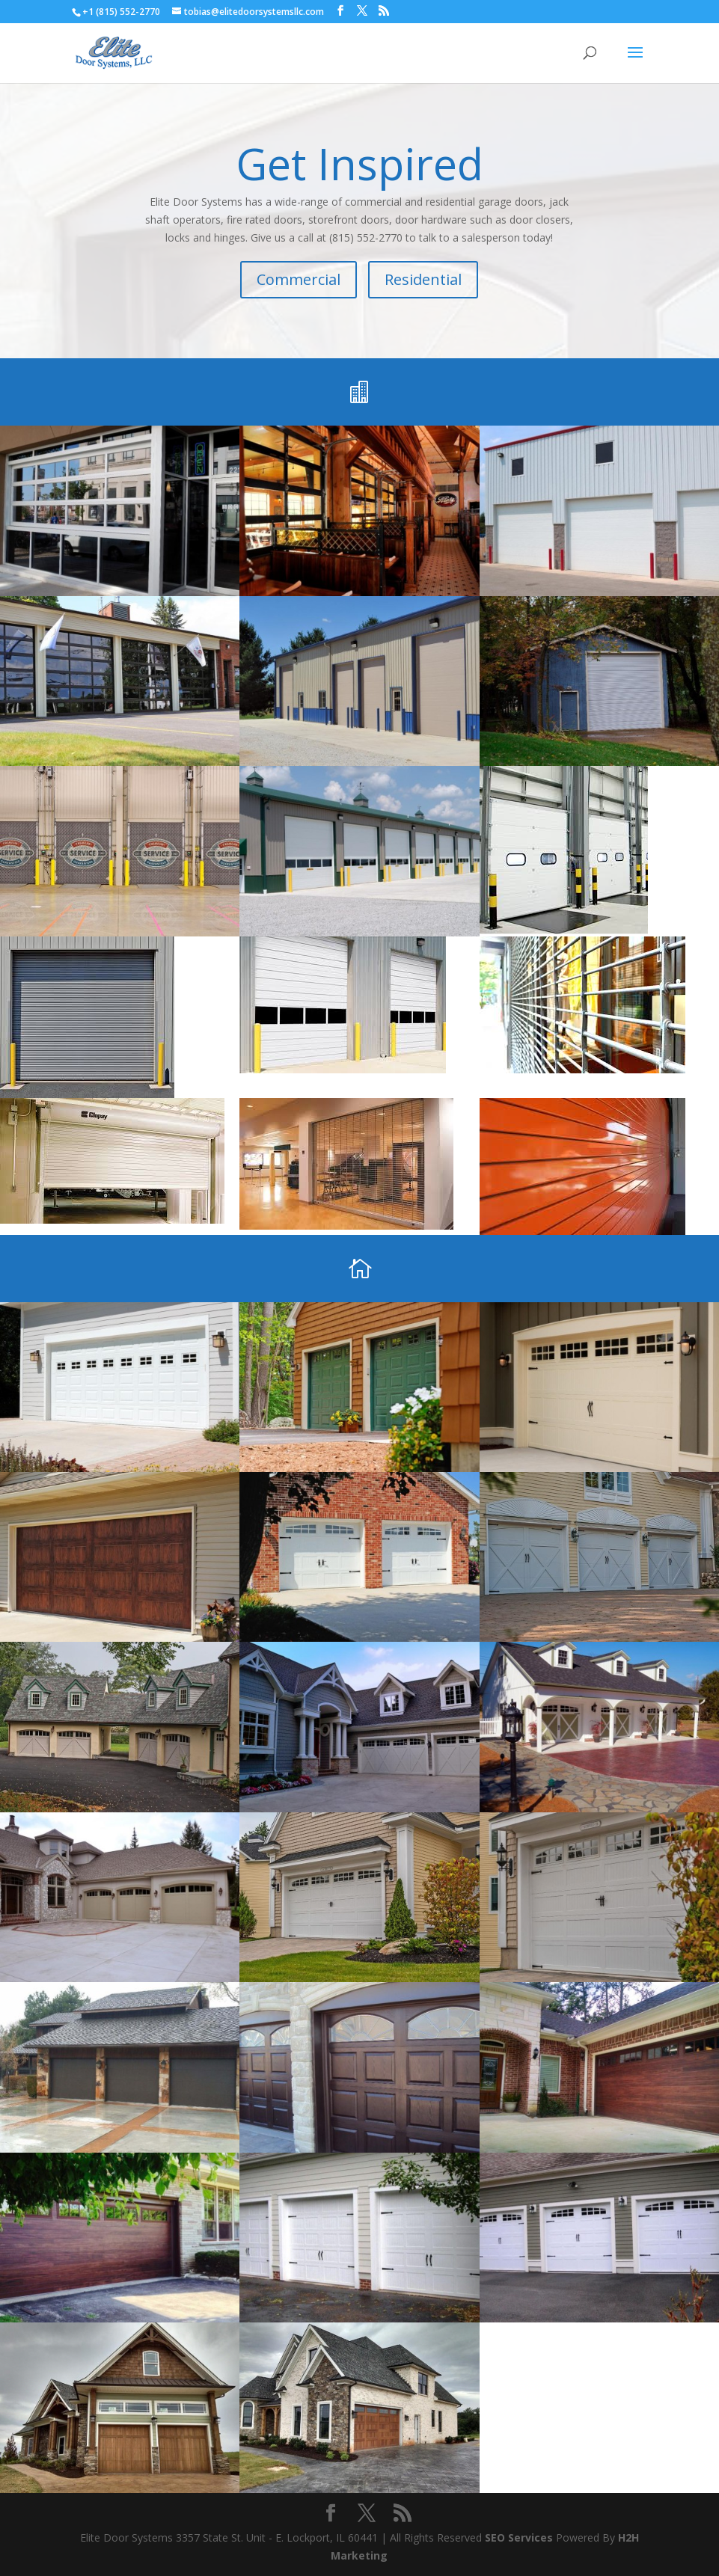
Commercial (298, 279)
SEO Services (519, 2537)
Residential (423, 279)
